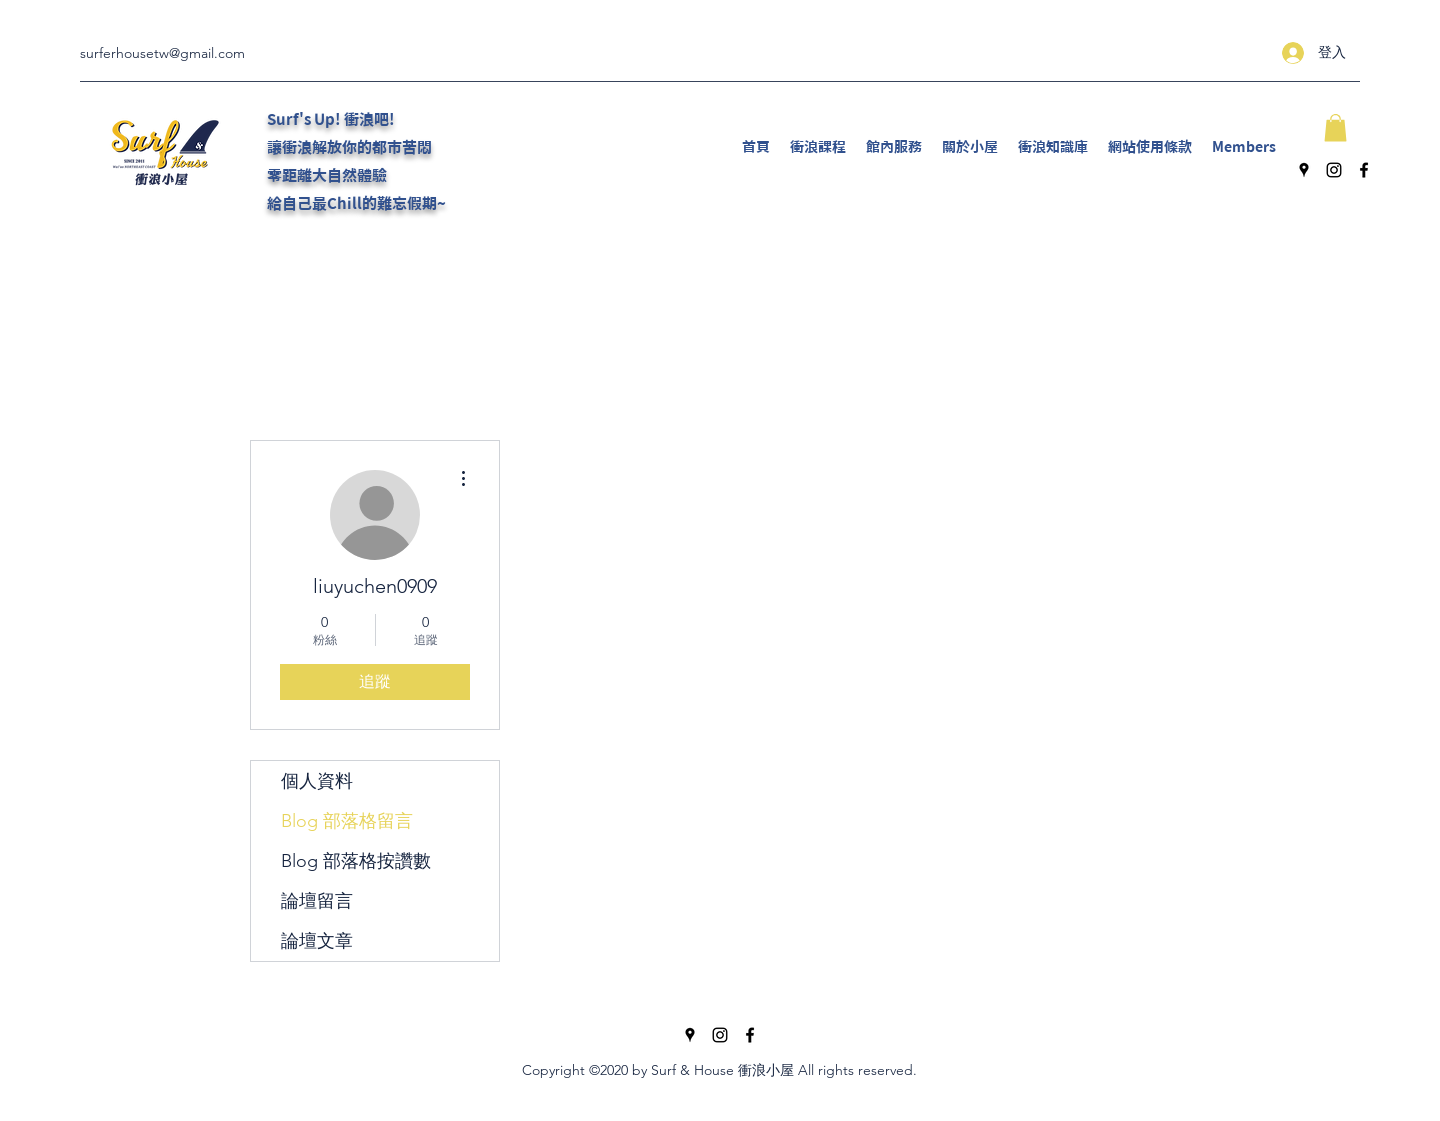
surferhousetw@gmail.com (162, 53)
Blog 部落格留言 (347, 821)
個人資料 (317, 781)
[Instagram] (1334, 170)
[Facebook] (1364, 170)
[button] (1335, 127)
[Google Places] (1304, 170)
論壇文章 (317, 941)
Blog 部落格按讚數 (356, 861)
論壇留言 (317, 901)
